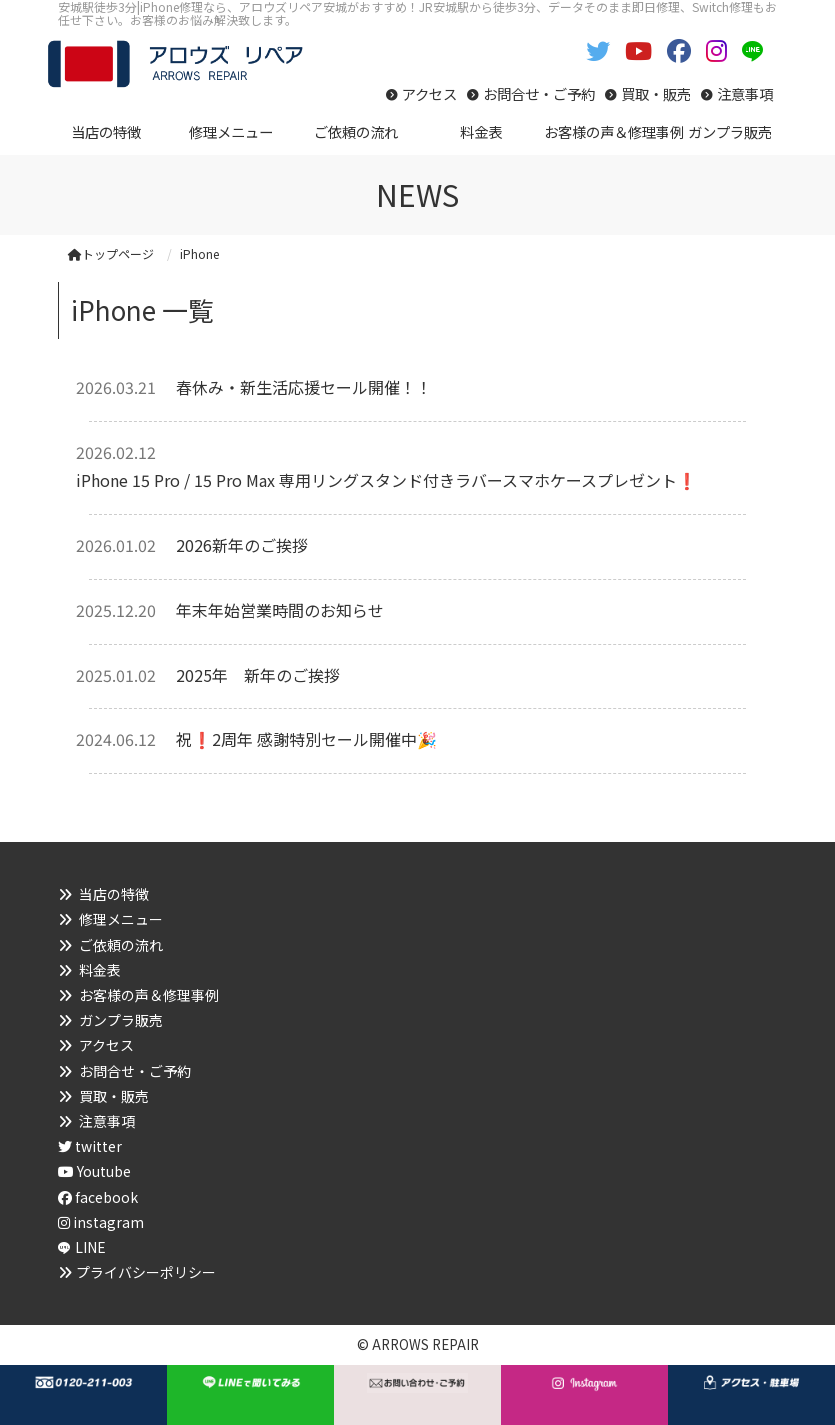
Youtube (94, 1171)
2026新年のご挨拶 (242, 545)
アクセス (429, 93)
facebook (98, 1197)
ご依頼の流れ (121, 945)
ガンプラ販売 (121, 1020)
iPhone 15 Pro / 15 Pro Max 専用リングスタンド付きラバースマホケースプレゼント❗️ (386, 480)
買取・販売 (656, 93)
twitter (90, 1146)
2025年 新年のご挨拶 (258, 675)
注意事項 (745, 93)
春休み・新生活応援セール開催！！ (304, 387)
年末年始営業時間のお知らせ (280, 610)
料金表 (100, 970)
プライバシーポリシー (146, 1272)
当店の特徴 (114, 894)
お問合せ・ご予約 (539, 93)
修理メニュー (121, 919)
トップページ (111, 253)
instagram (101, 1222)
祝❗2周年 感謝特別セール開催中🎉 (306, 739)
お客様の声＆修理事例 (149, 995)
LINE (90, 1247)
